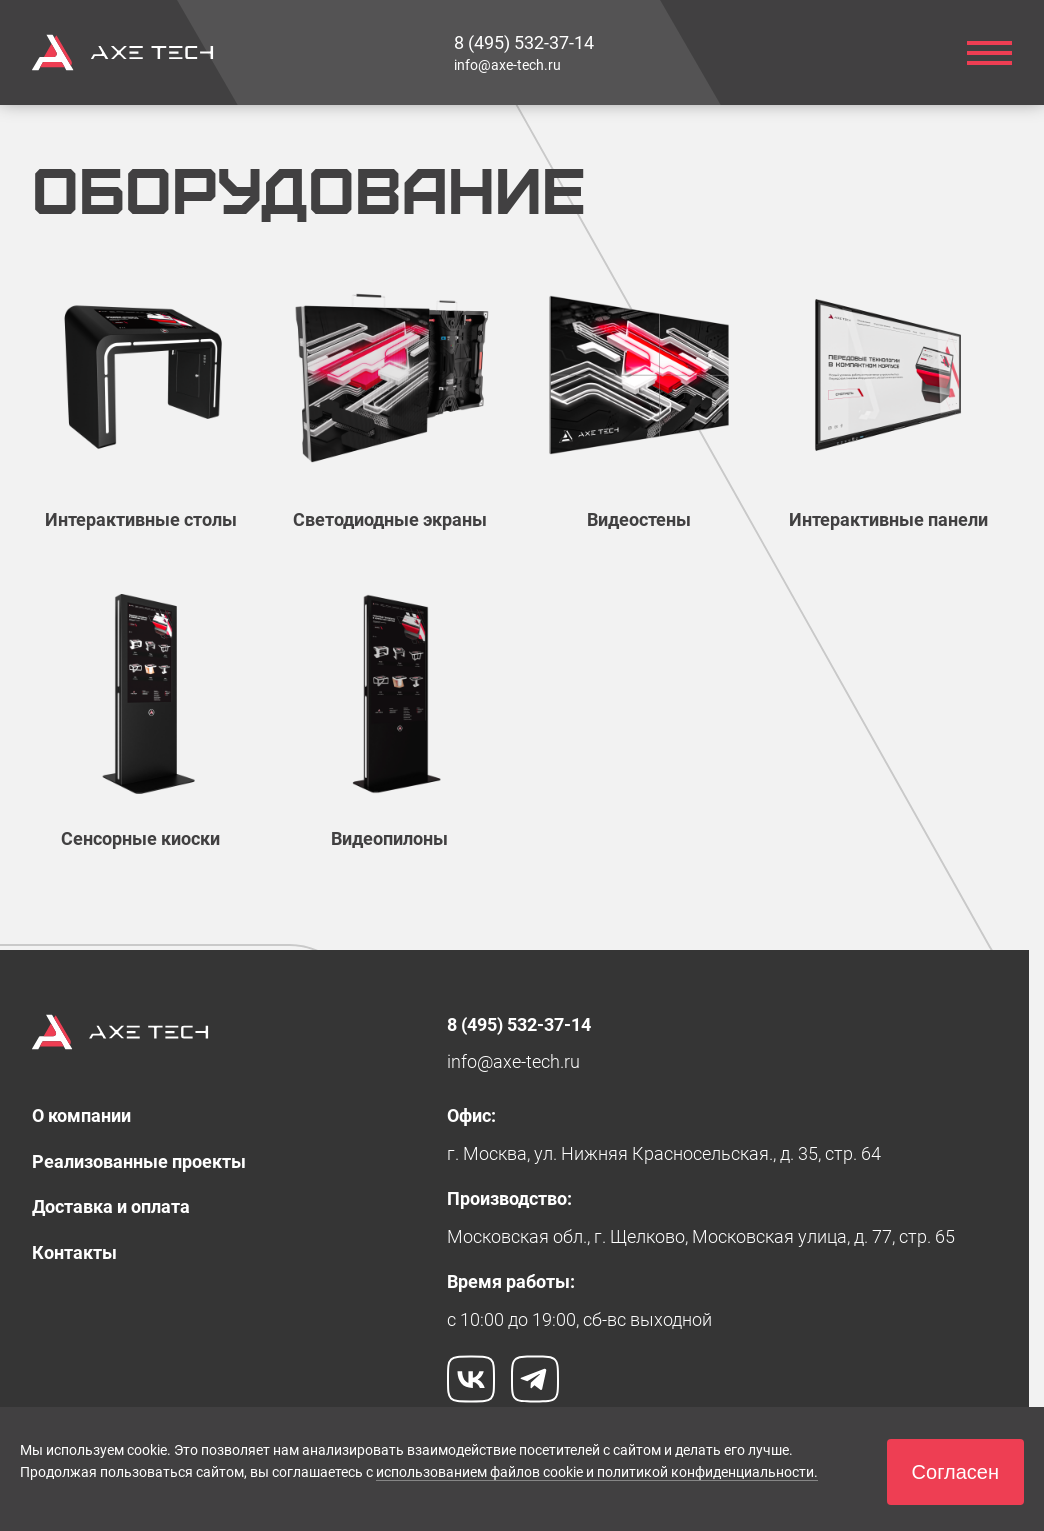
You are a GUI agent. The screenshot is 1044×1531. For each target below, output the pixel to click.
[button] (955, 1472)
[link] (524, 42)
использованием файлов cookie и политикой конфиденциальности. (597, 1472)
